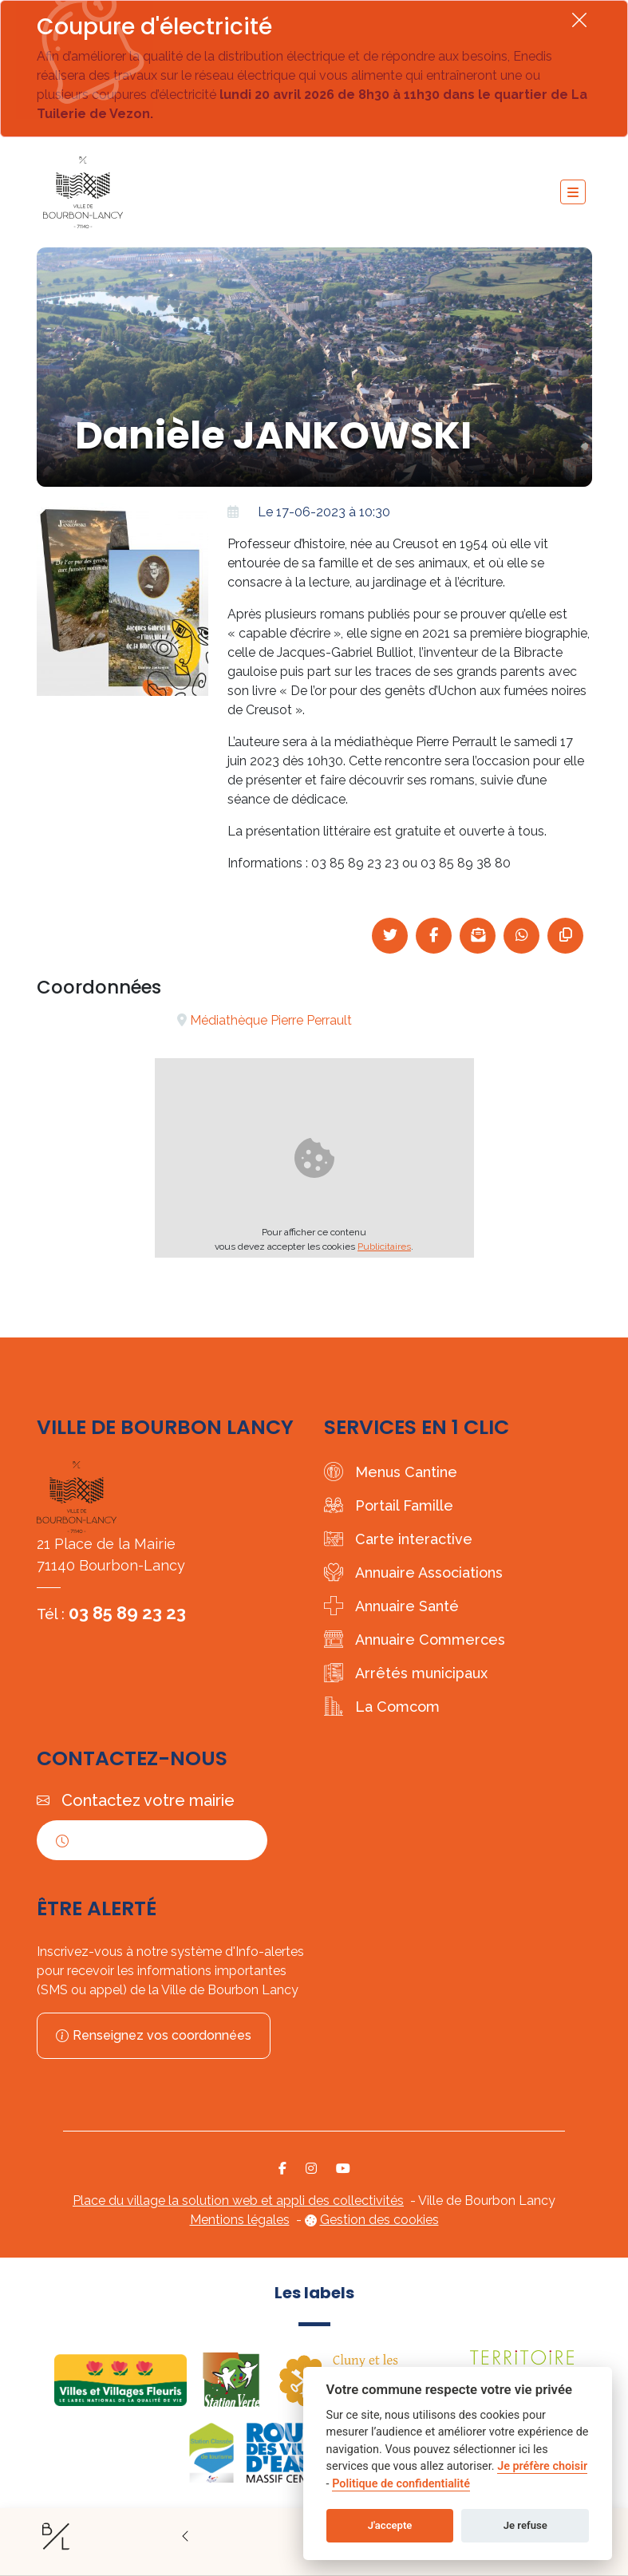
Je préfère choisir (542, 2466)
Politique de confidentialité (401, 2484)
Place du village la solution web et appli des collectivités (238, 2200)
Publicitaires (384, 1246)
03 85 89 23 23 (127, 1612)
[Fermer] (579, 19)
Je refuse (525, 2525)
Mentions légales (240, 2219)
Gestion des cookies (379, 2219)
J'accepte (390, 2525)
